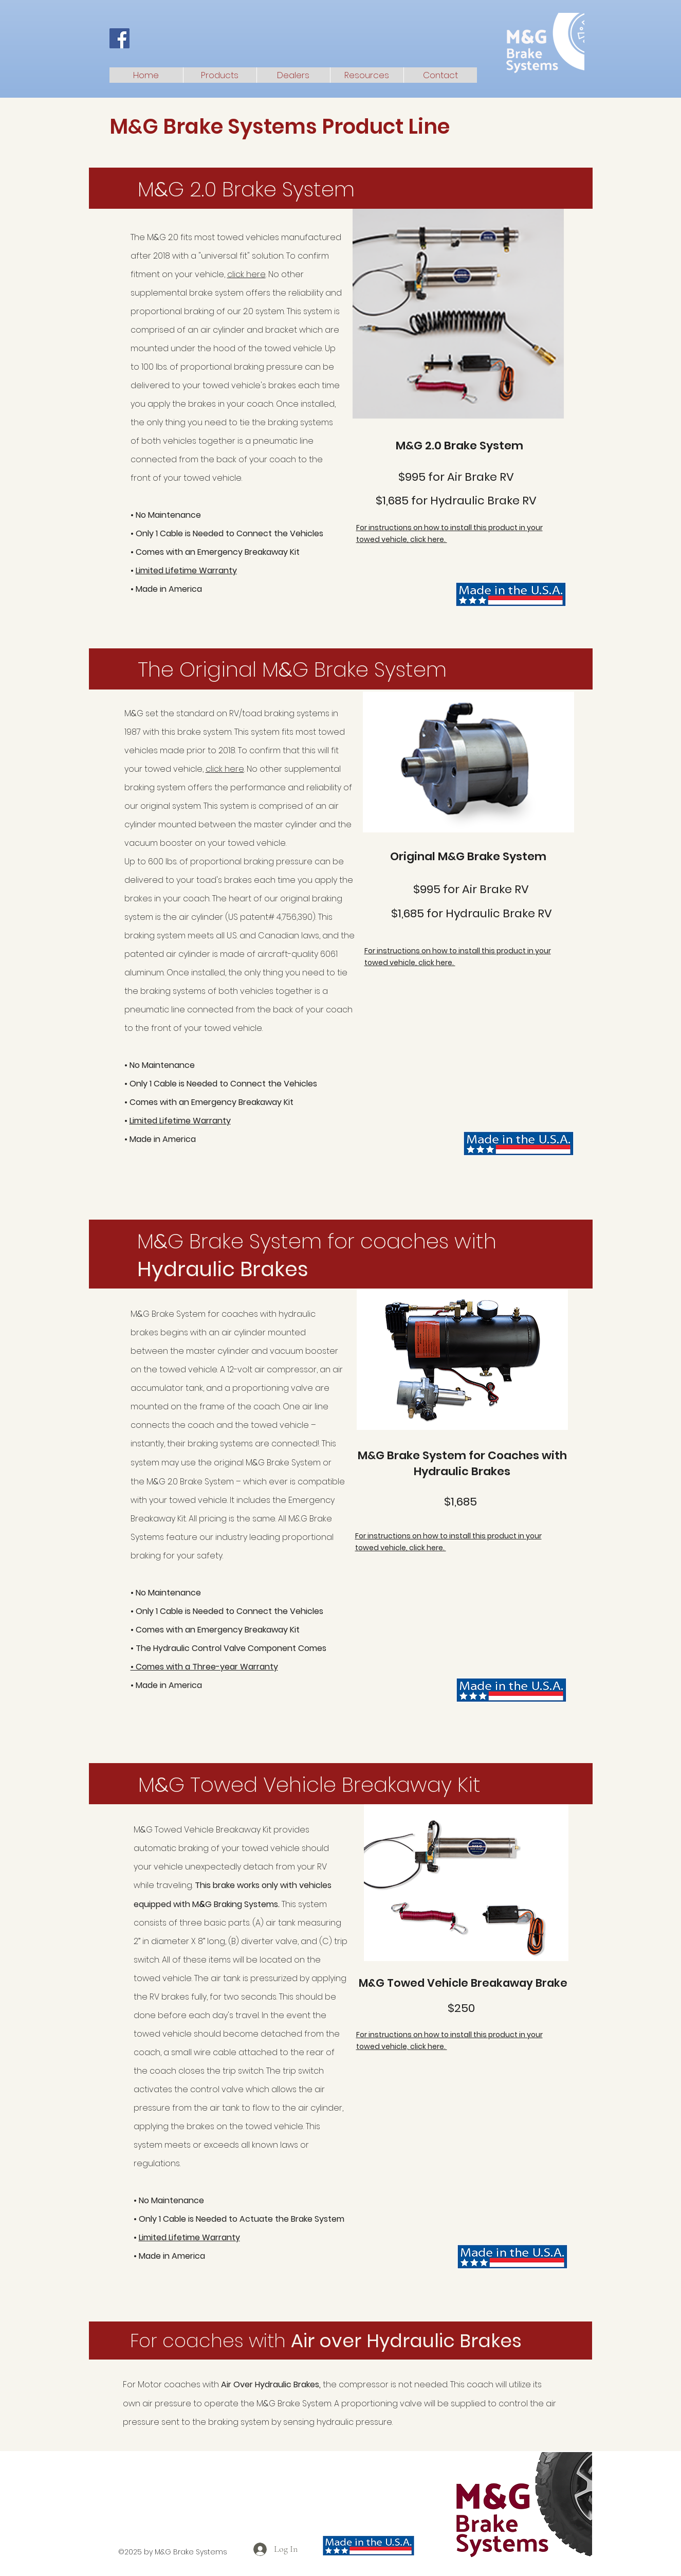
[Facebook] (119, 38)
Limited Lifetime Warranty (186, 570)
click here (246, 274)
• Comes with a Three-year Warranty (204, 1667)
